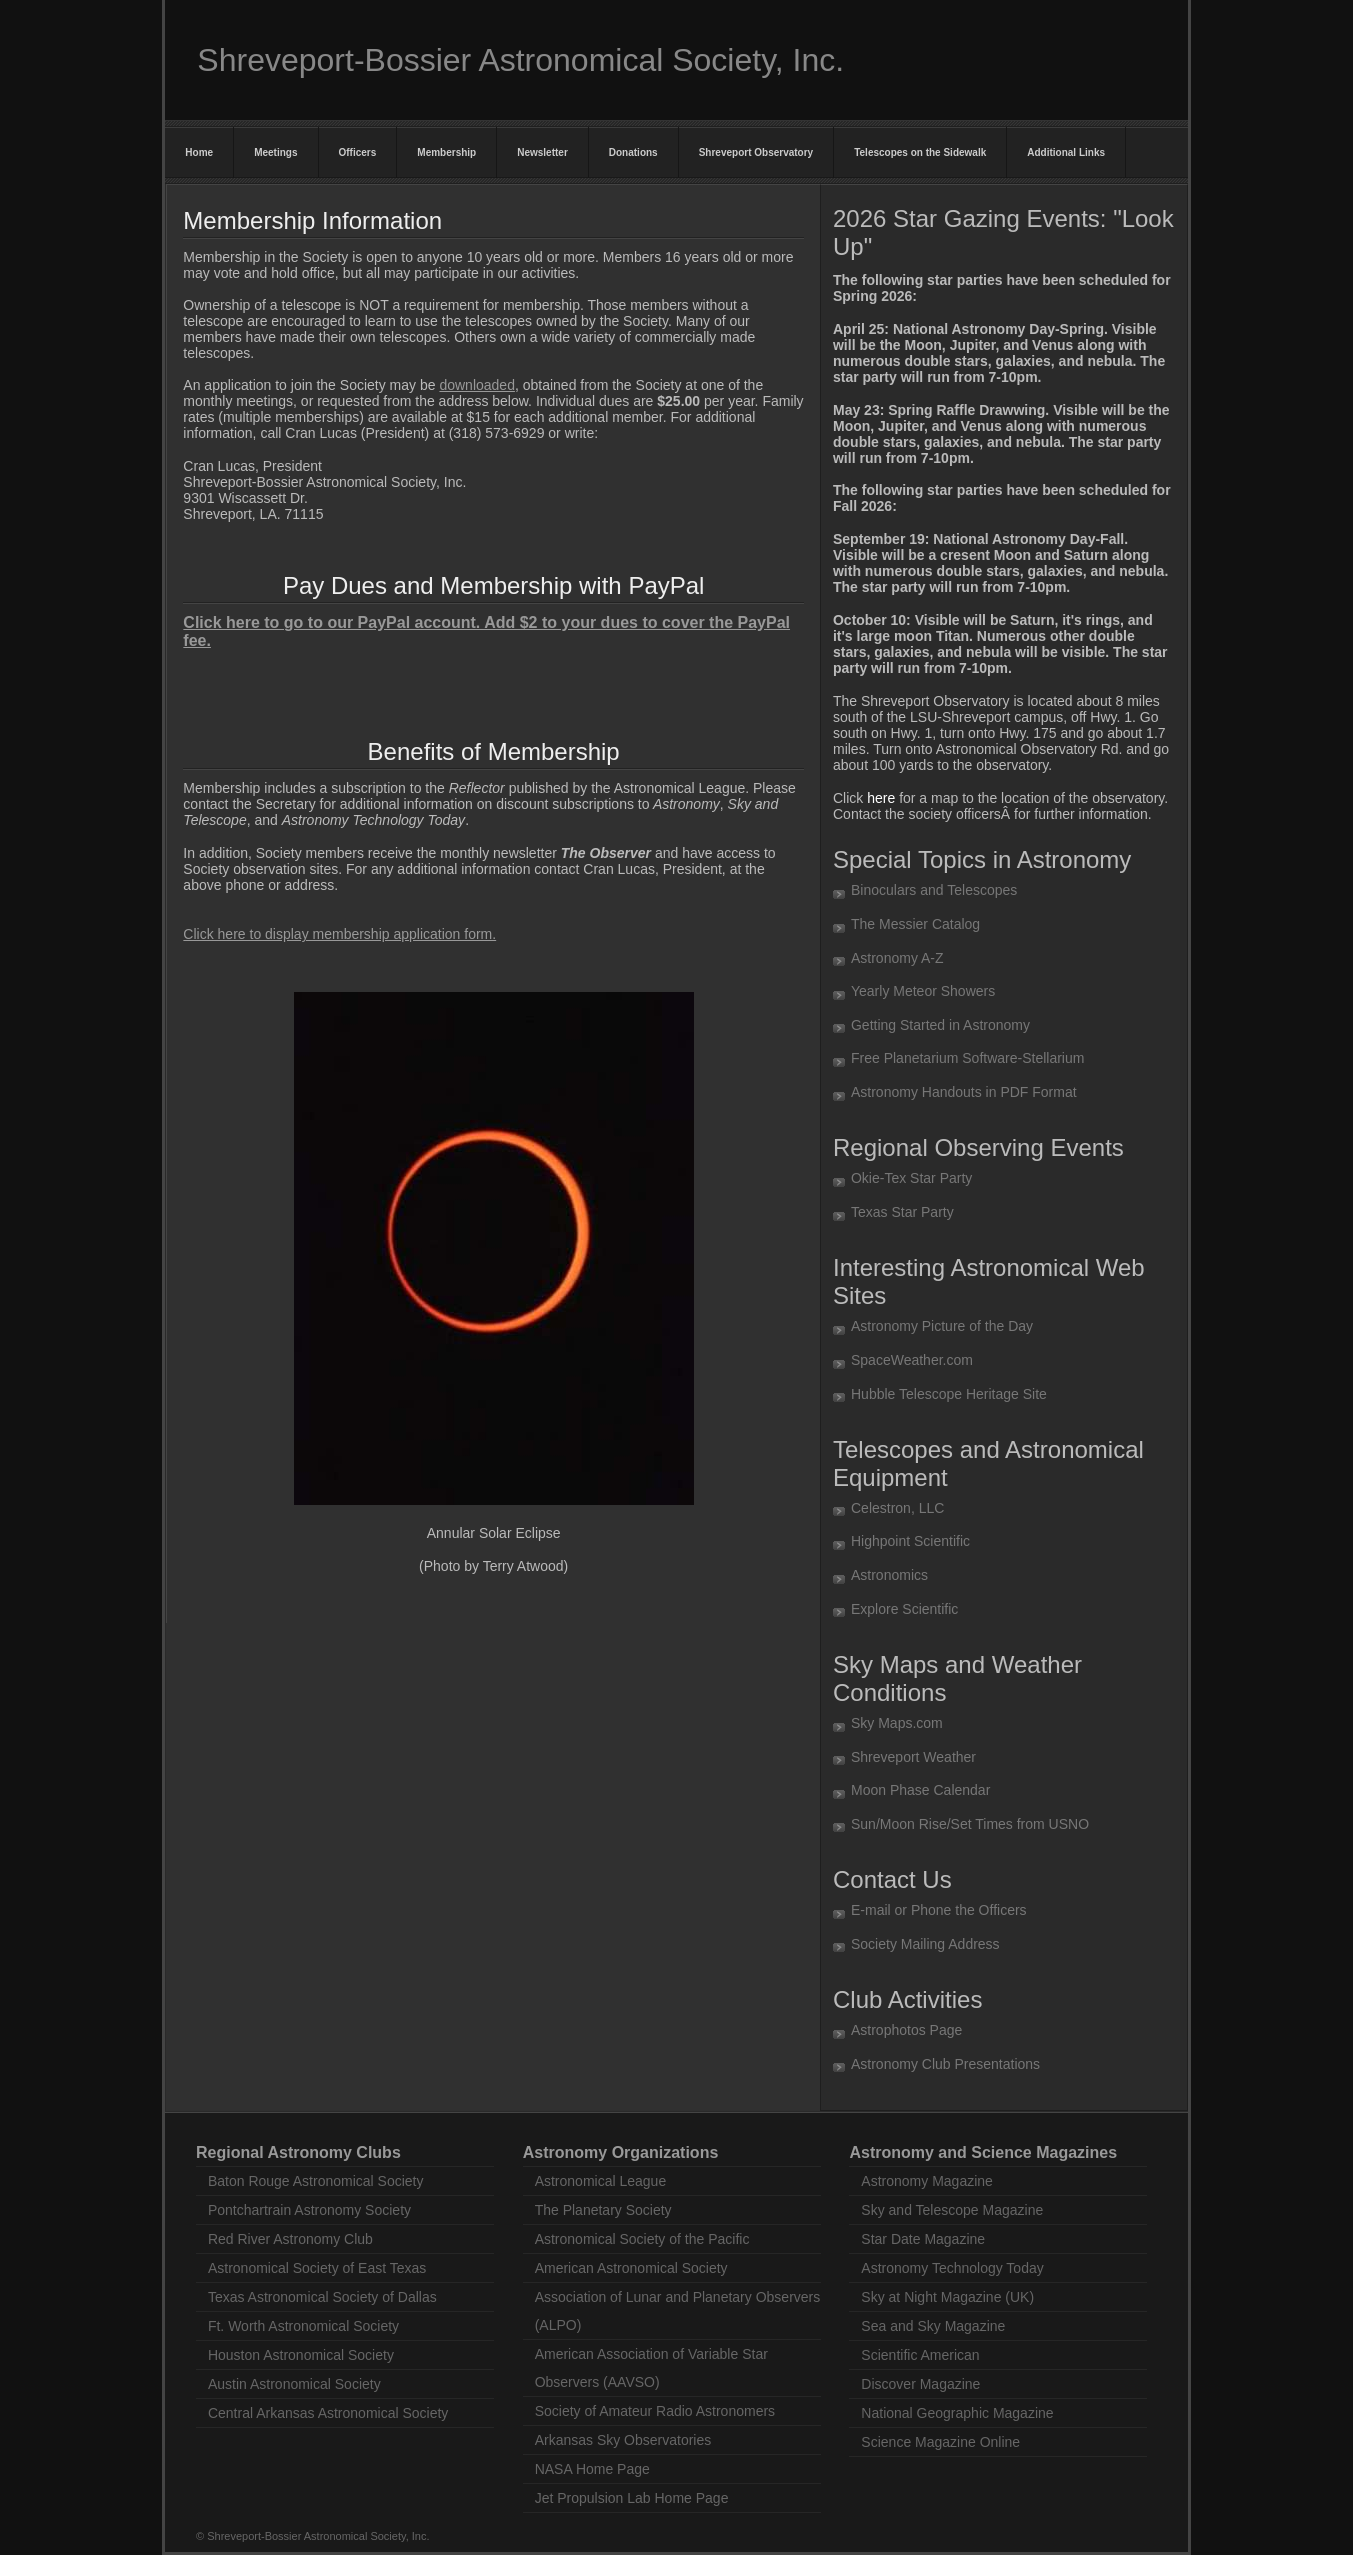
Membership (446, 152)
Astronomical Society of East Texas (317, 2268)
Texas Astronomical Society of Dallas (322, 2297)
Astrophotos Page (906, 2030)
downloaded (477, 385)
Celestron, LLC (897, 1508)
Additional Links (1066, 152)
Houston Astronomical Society (301, 2355)
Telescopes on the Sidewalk (920, 152)
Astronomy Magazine (927, 2181)
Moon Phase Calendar (920, 1790)
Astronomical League (601, 2181)
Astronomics (889, 1575)
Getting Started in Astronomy (940, 1025)
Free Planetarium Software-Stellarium (967, 1058)
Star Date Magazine (923, 2239)
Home (199, 152)
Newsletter (542, 152)
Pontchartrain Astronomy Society (309, 2210)
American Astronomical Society (631, 2268)
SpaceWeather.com (912, 1360)
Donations (633, 152)
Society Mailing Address (925, 1944)
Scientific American (920, 2355)
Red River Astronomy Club (290, 2239)
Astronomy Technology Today (952, 2268)
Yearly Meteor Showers (923, 991)
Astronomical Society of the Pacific (642, 2239)
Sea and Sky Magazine (933, 2326)
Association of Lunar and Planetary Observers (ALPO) (678, 2311)
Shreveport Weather (913, 1757)
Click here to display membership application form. (339, 934)
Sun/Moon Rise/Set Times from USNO (970, 1824)
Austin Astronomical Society (294, 2384)
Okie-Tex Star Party (911, 1178)
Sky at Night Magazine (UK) (947, 2297)
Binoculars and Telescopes (934, 890)
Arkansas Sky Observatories (623, 2440)
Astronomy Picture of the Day (942, 1326)
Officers (358, 152)
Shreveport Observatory (756, 152)
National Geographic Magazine (957, 2413)
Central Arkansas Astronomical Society (328, 2413)
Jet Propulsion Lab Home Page (632, 2498)
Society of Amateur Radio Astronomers (655, 2411)
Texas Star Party (902, 1212)
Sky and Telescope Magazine (952, 2210)
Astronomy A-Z (897, 958)
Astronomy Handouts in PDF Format (964, 1092)
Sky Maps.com (897, 1723)
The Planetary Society (603, 2210)
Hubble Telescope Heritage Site (949, 1394)
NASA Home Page (592, 2469)
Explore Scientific (904, 1609)
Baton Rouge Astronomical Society (316, 2181)
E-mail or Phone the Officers (939, 1910)
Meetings (275, 152)
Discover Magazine (920, 2384)
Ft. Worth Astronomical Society (303, 2326)
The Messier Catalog (915, 924)
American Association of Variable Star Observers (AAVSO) (651, 2368)
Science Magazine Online (940, 2442)
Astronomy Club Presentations (945, 2064)
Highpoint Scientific (910, 1541)
